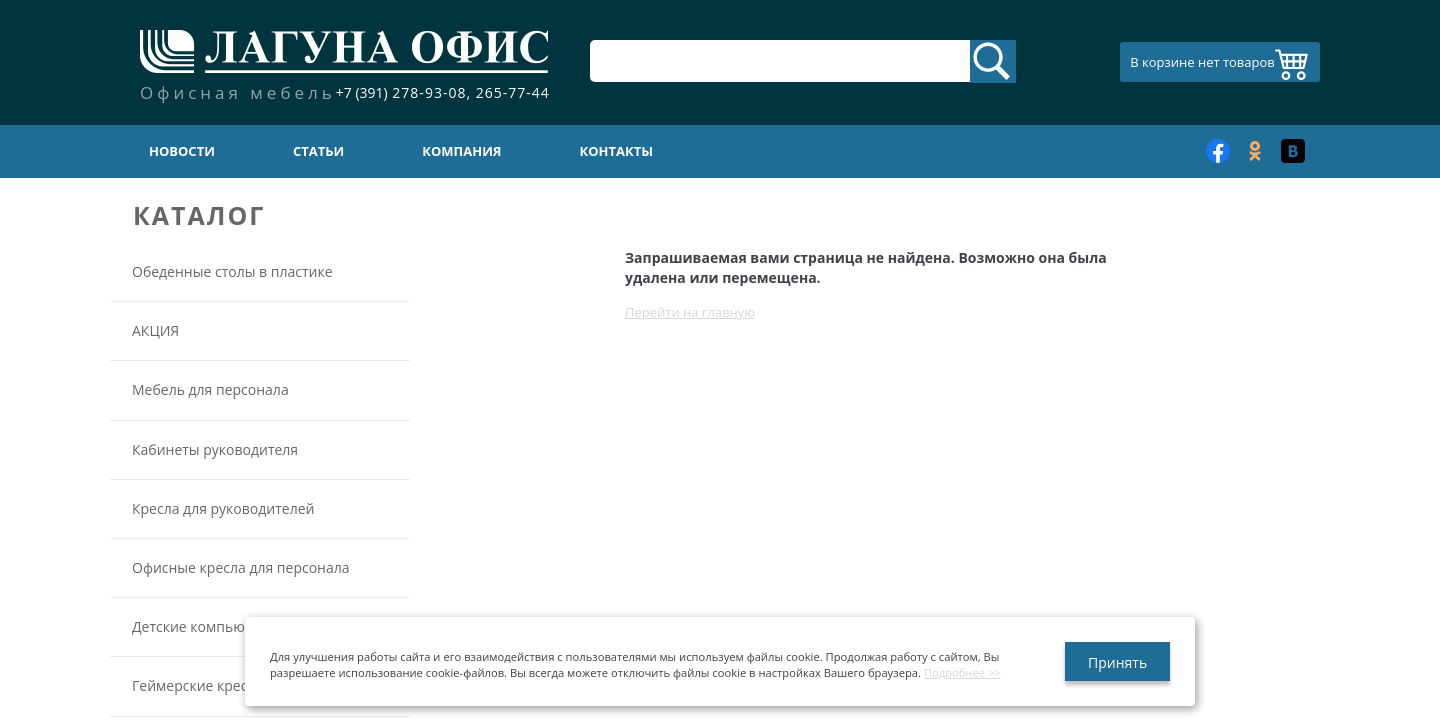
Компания (461, 151)
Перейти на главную (690, 312)
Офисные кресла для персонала (241, 567)
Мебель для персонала (210, 389)
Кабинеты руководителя (215, 449)
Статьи (318, 151)
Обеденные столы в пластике (232, 271)
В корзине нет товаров (1202, 62)
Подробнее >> (962, 672)
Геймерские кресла (197, 685)
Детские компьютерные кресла (238, 626)
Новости (182, 151)
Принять (1117, 662)
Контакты (617, 151)
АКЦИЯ (155, 330)
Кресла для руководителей (223, 508)
